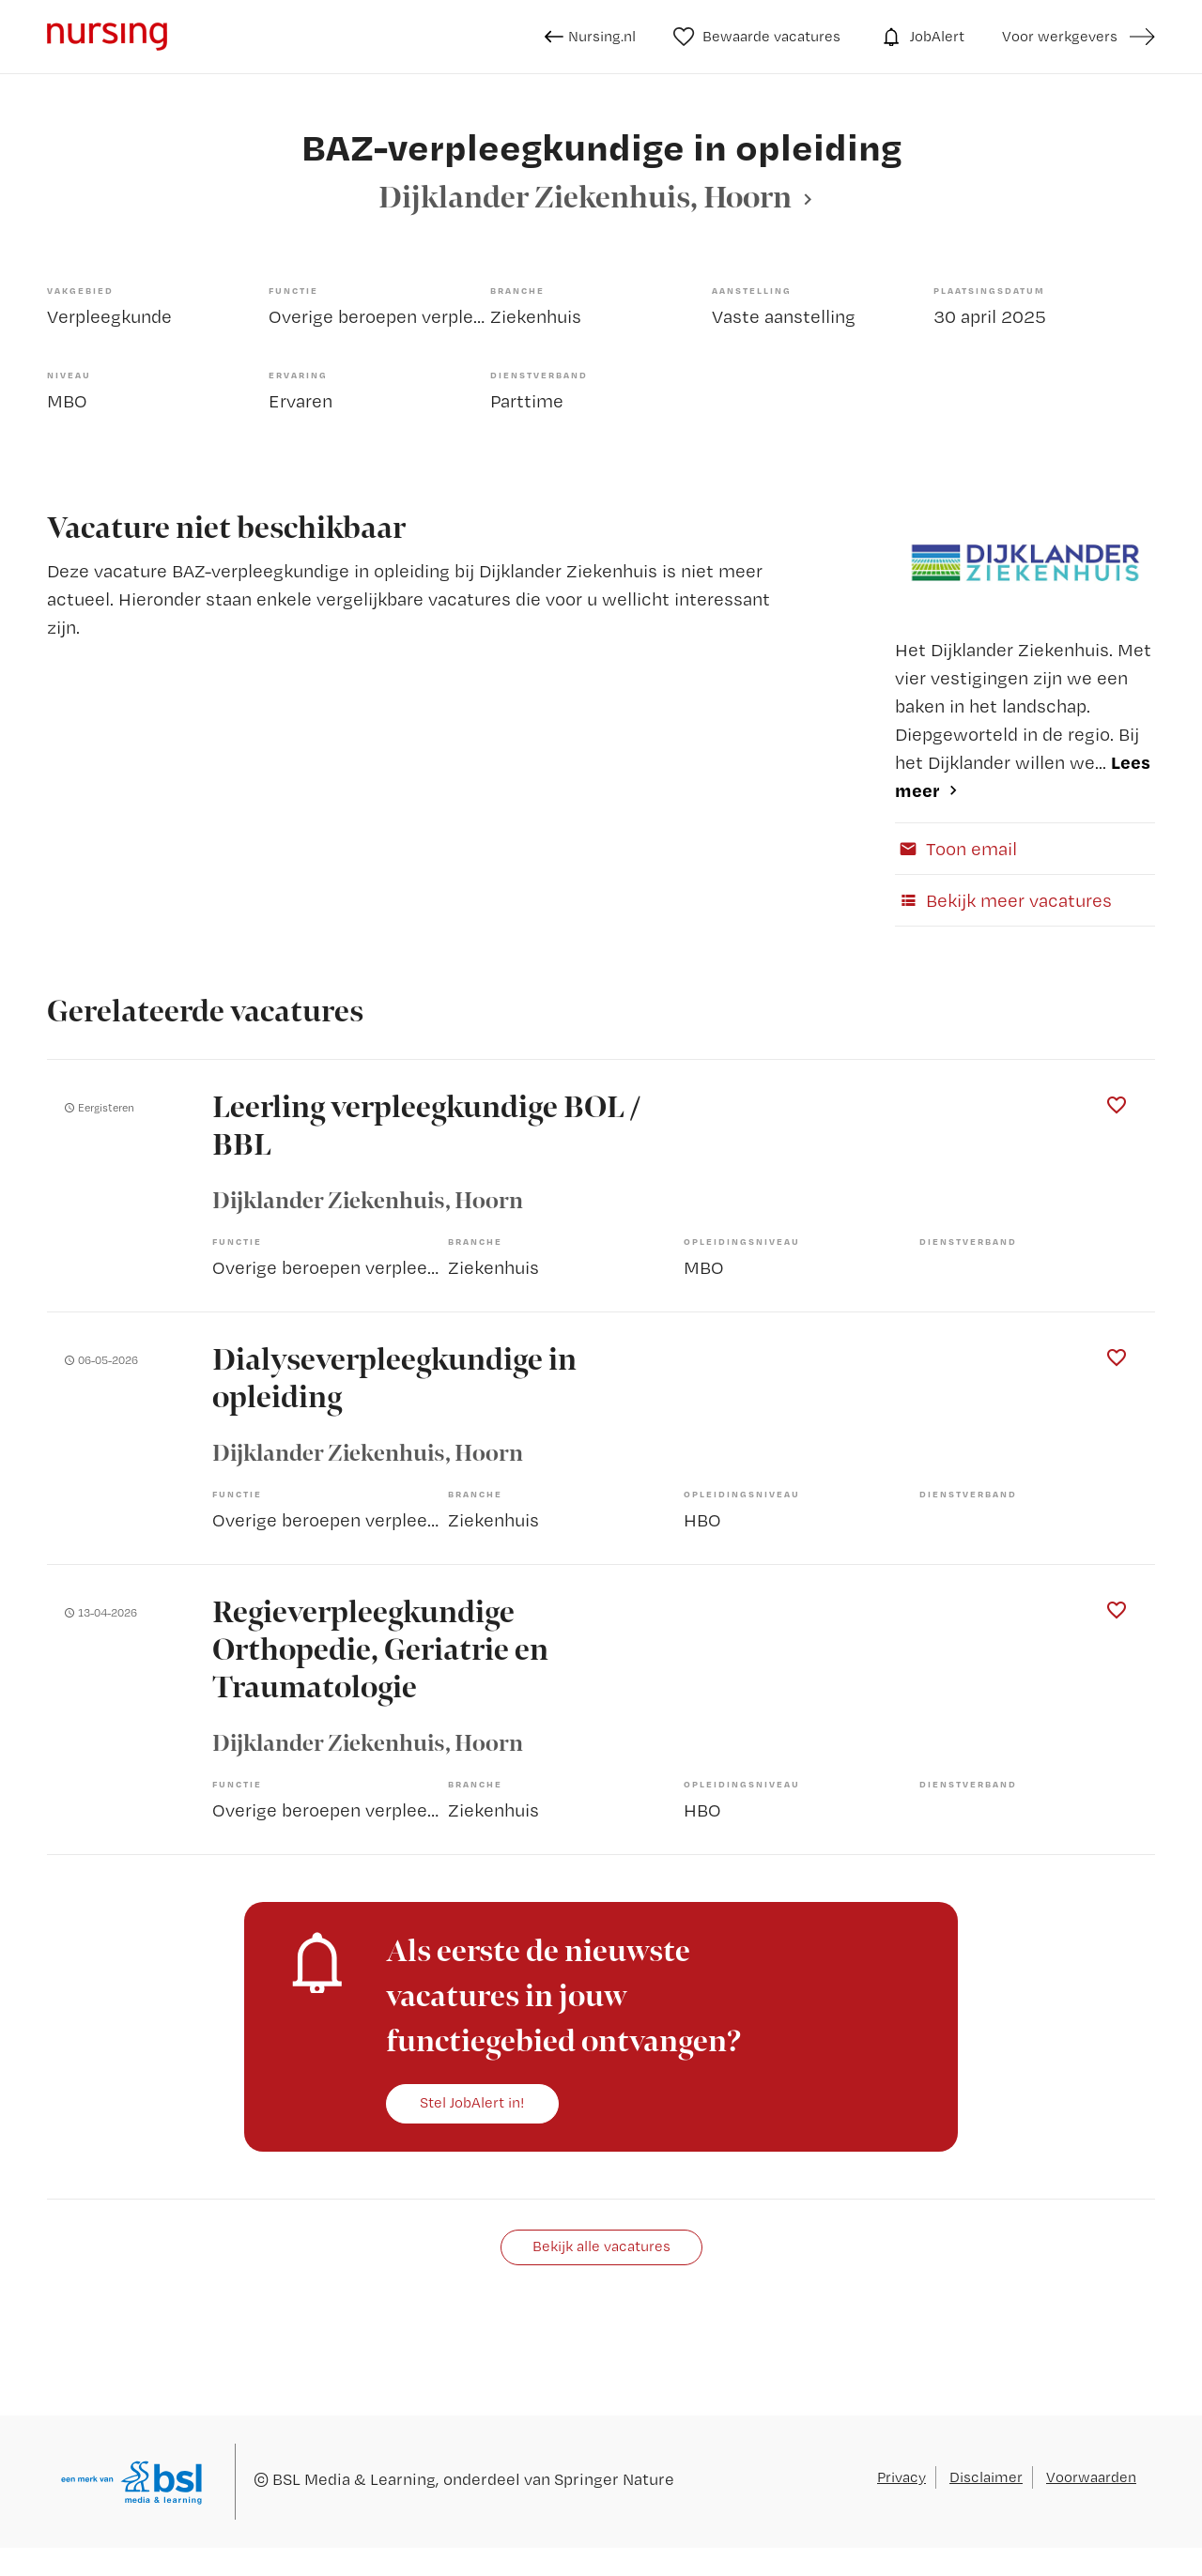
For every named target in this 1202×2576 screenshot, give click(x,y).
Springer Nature (614, 2479)
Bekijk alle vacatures (601, 2246)
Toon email (956, 848)
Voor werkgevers (1059, 36)
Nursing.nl (590, 36)
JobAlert (921, 36)
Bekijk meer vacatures (1003, 900)
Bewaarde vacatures (757, 36)
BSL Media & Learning (354, 2479)
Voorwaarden (1091, 2477)
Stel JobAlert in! (472, 2102)
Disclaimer (986, 2477)
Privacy (901, 2477)
